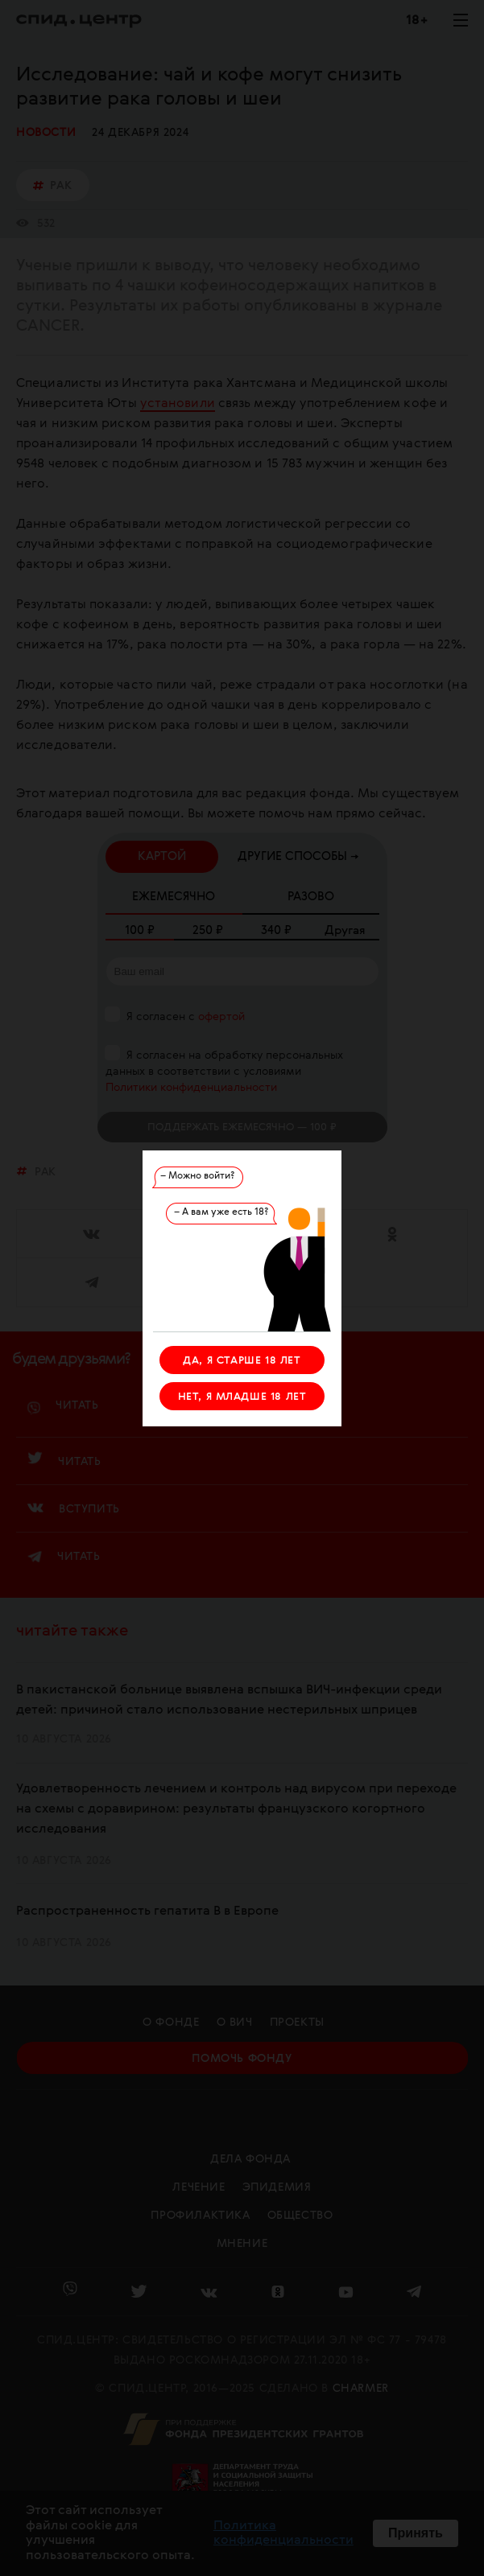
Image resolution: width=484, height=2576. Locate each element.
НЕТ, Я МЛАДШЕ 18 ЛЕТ (242, 1397)
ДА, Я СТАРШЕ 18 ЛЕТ (241, 1361)
